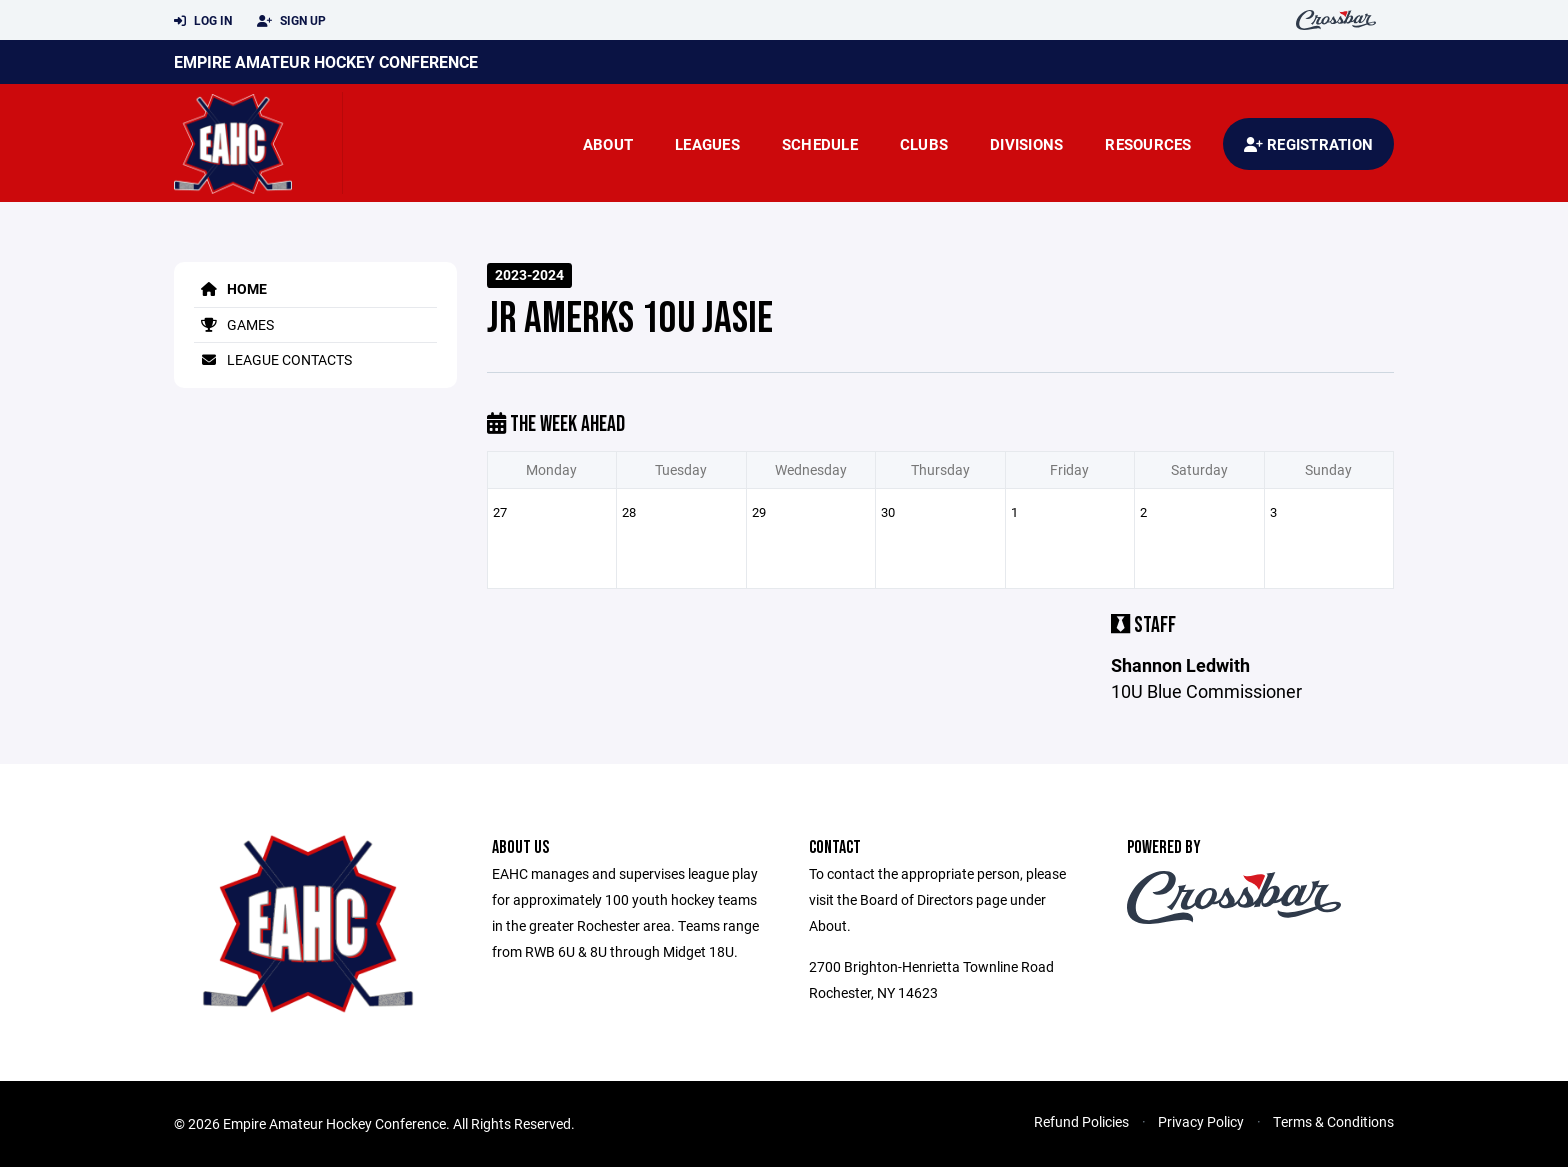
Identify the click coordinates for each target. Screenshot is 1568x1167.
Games (234, 324)
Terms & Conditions (1333, 1121)
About (608, 144)
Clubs (924, 144)
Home (230, 288)
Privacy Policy (1201, 1121)
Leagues (707, 144)
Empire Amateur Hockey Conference (326, 61)
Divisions (1026, 144)
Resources (1148, 144)
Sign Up (291, 21)
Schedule (820, 144)
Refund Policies (1081, 1121)
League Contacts (273, 359)
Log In (203, 21)
